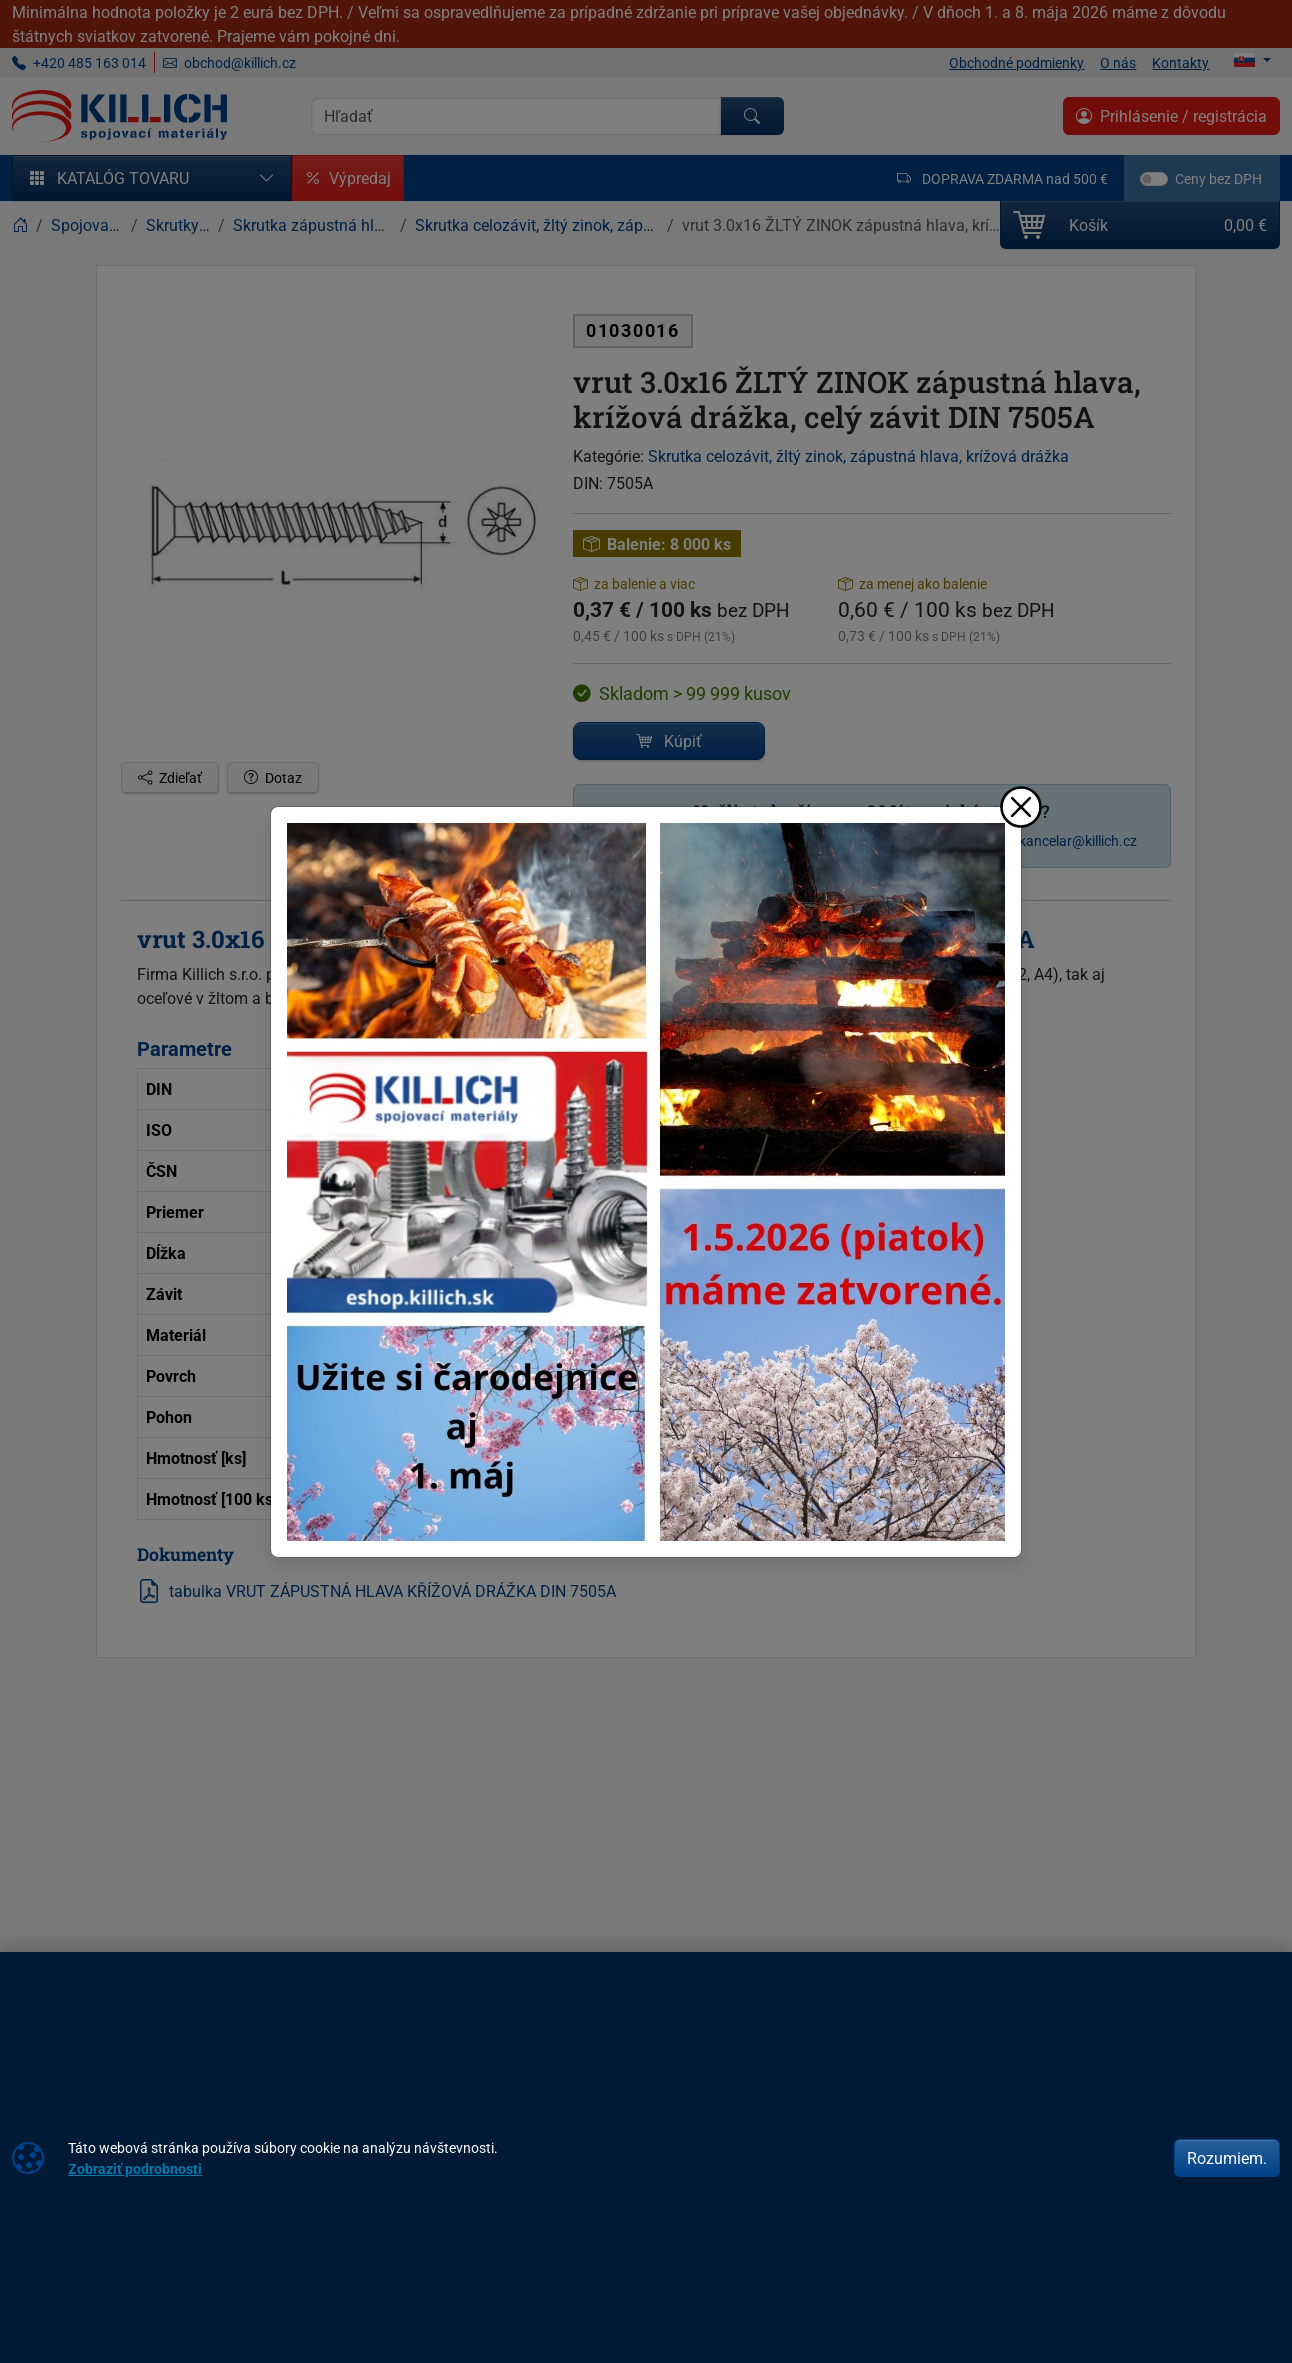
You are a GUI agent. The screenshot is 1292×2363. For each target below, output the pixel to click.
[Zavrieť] (1021, 807)
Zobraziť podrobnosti (135, 2168)
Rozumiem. (1227, 2158)
